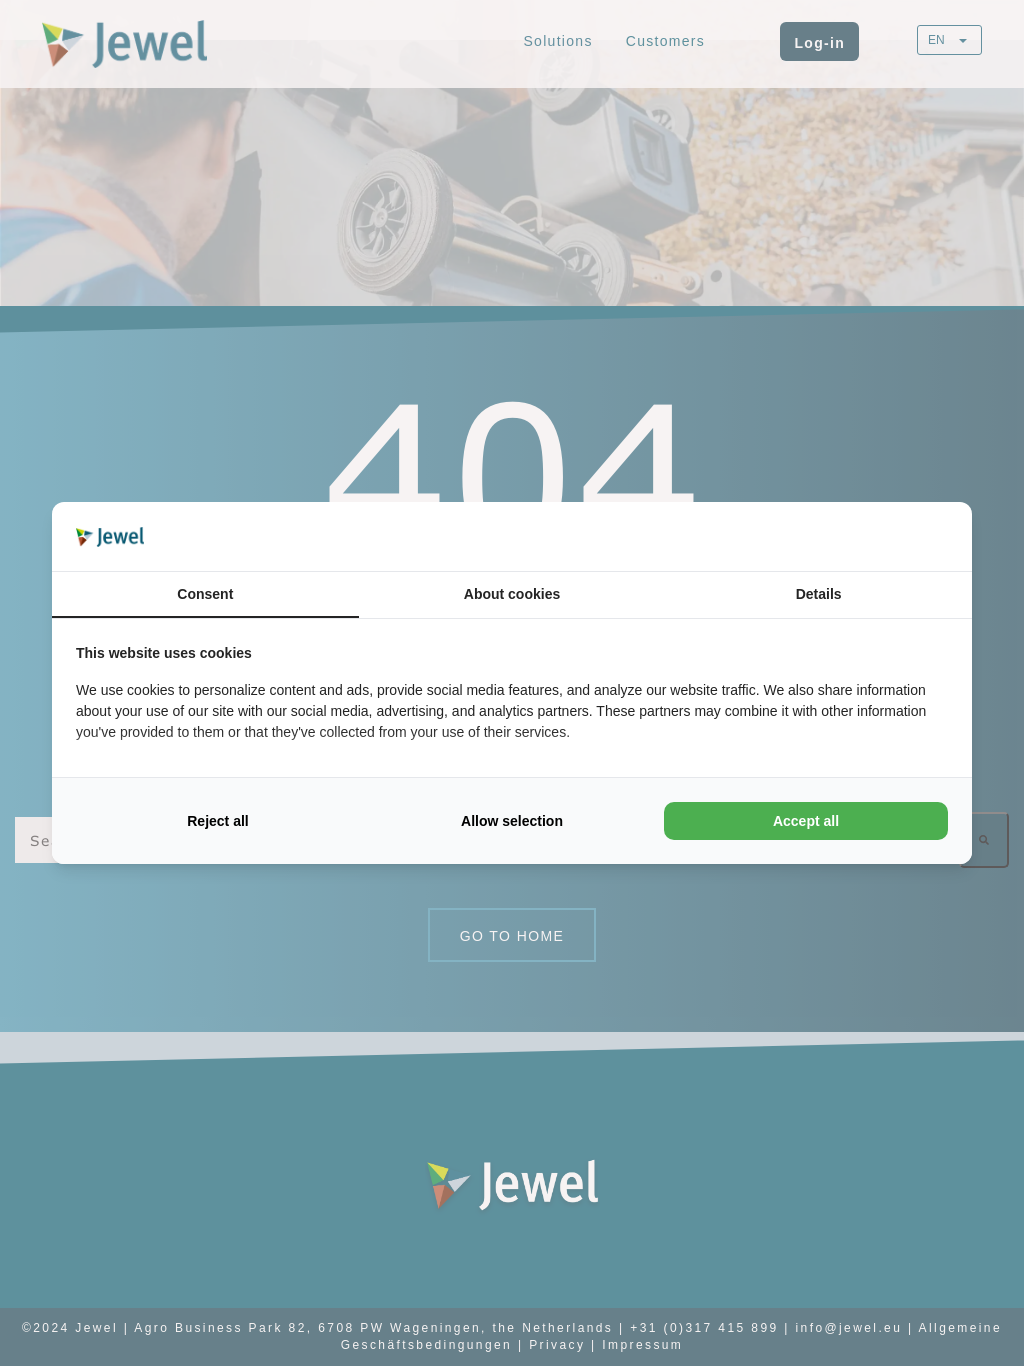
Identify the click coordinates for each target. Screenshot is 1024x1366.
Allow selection (512, 821)
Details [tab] (819, 594)
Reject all (217, 821)
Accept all (806, 821)
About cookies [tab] (512, 594)
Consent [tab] (205, 594)
